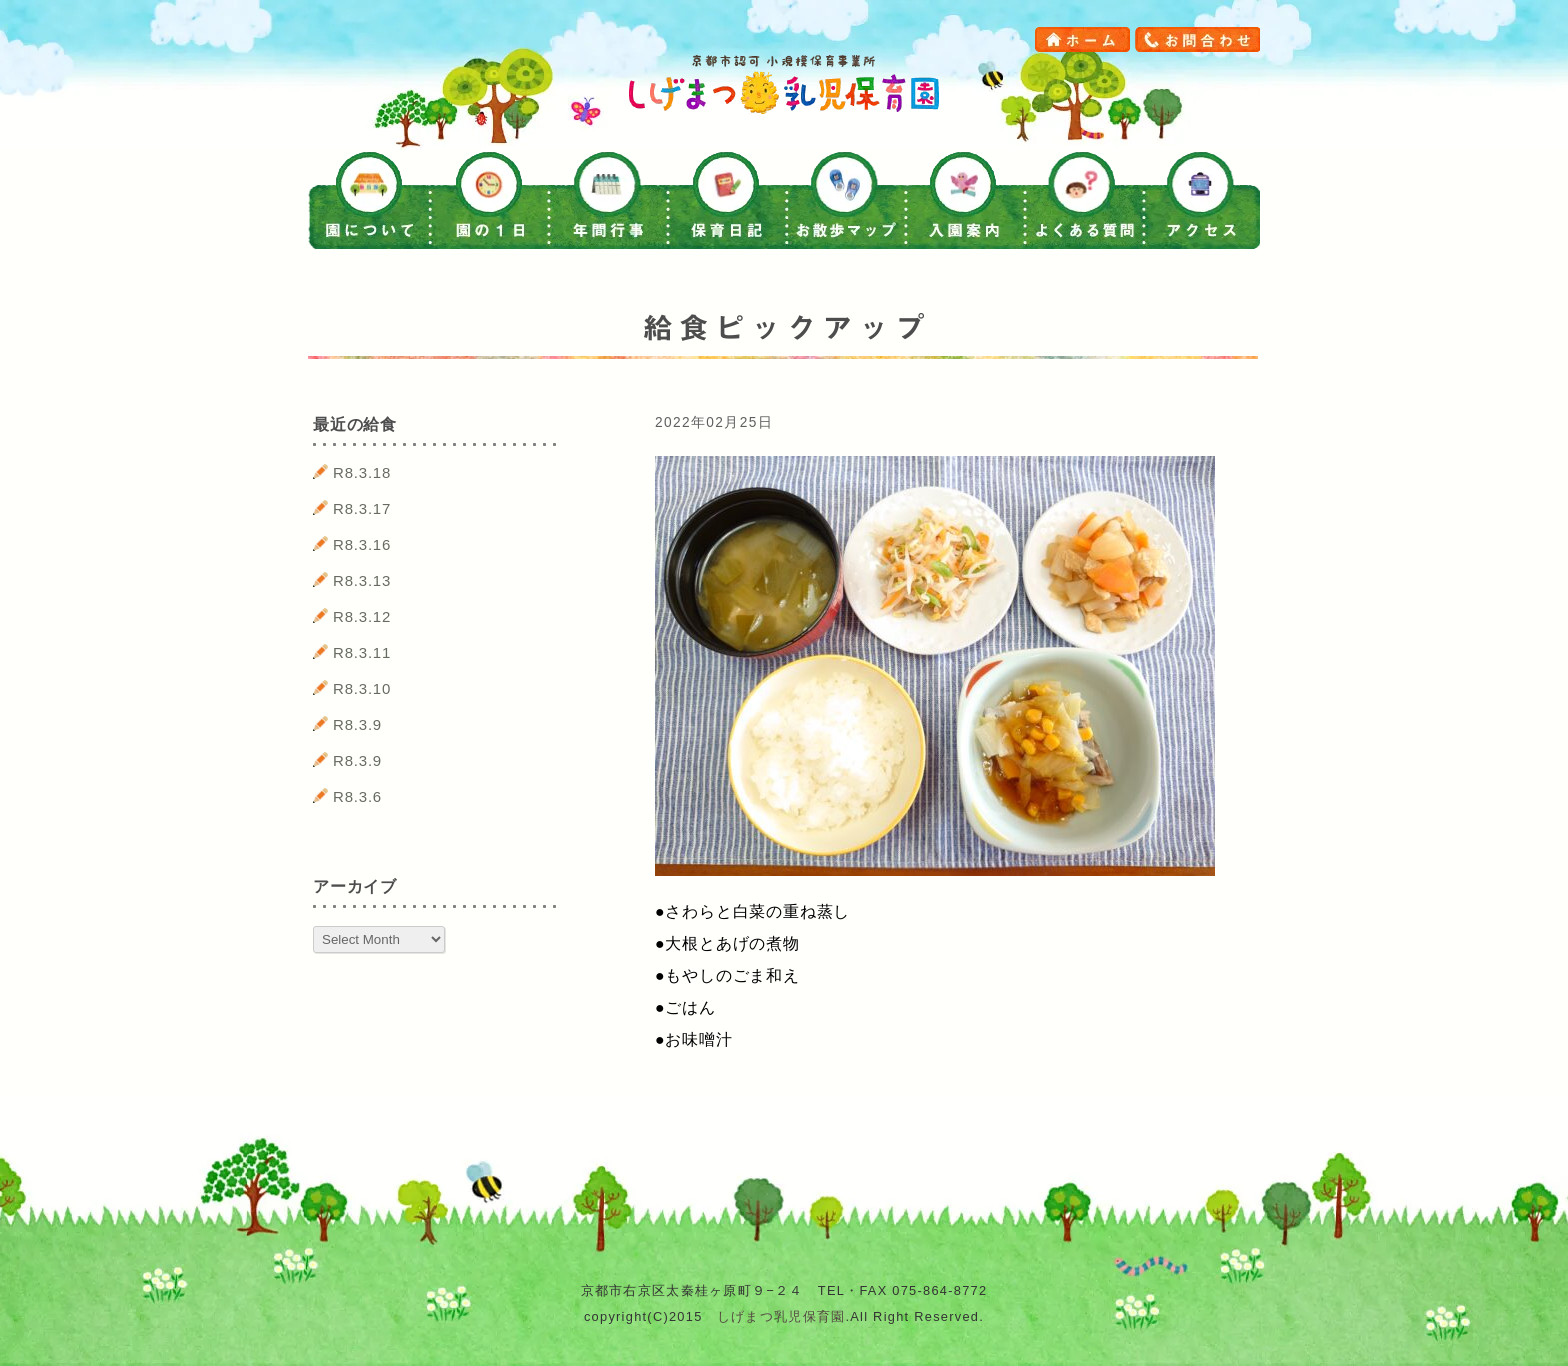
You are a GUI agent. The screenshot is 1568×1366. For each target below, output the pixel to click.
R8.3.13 (362, 580)
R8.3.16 (362, 544)
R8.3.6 (357, 796)
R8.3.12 (362, 616)
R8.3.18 (362, 472)
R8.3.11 (362, 652)
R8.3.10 (362, 688)
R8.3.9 (357, 724)
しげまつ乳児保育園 (781, 1316)
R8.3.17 (362, 508)
